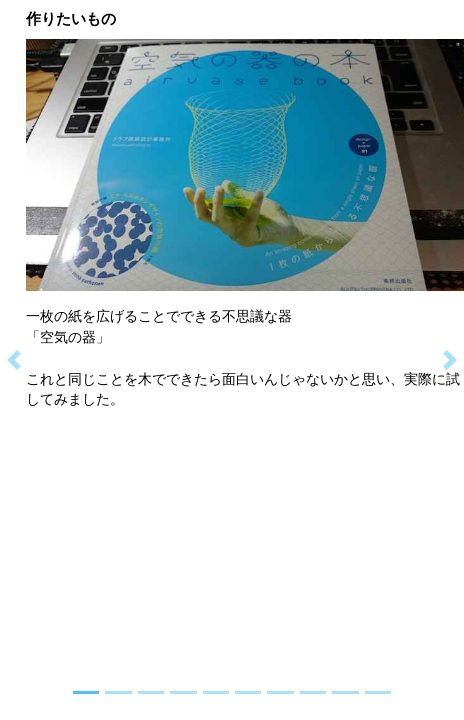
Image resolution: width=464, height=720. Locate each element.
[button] (14, 360)
